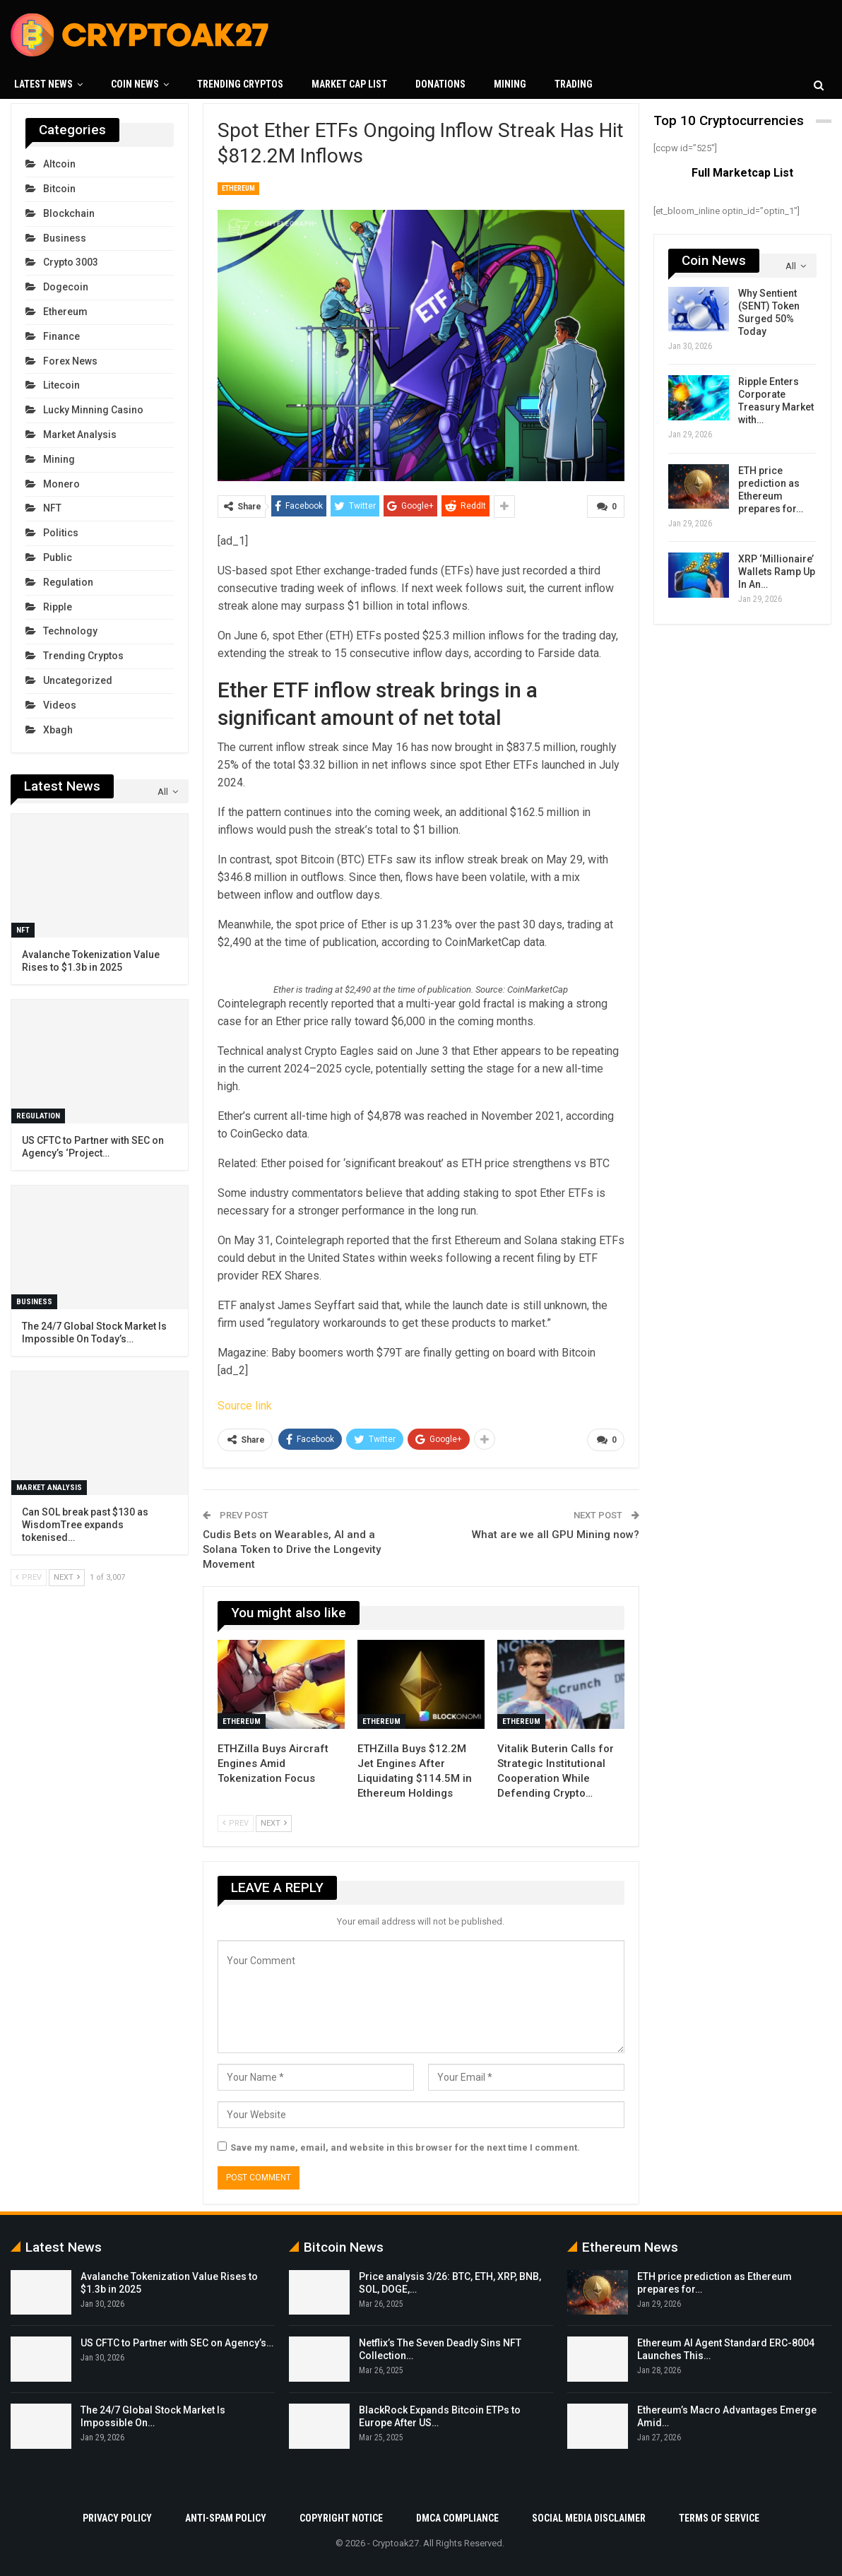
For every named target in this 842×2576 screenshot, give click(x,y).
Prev (236, 1821)
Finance (61, 336)
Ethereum (238, 188)
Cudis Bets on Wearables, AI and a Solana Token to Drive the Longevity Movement (292, 1549)
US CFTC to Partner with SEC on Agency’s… (177, 2342)
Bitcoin (59, 188)
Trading (574, 84)
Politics (60, 532)
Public (57, 557)
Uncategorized (77, 680)
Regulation (68, 582)
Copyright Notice (341, 2516)
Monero (61, 484)
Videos (59, 705)
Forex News (70, 361)
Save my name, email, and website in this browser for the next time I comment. (405, 2146)
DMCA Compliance (457, 2516)
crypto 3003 (70, 262)
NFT (52, 508)
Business (64, 238)
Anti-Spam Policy (225, 2516)
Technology (70, 631)
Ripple (57, 607)
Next (274, 1821)
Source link (245, 1405)
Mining (510, 84)
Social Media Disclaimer (589, 2516)
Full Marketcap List (742, 172)
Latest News (43, 84)
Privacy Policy (117, 2516)
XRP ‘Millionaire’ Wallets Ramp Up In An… (776, 571)
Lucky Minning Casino (93, 409)
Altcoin (59, 164)
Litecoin (61, 385)
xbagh (58, 729)
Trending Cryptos (240, 84)
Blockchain (69, 213)
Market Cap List (349, 84)
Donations (440, 84)
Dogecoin (65, 287)
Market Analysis (80, 434)
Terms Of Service (719, 2516)
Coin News (135, 84)
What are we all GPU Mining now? (555, 1534)
